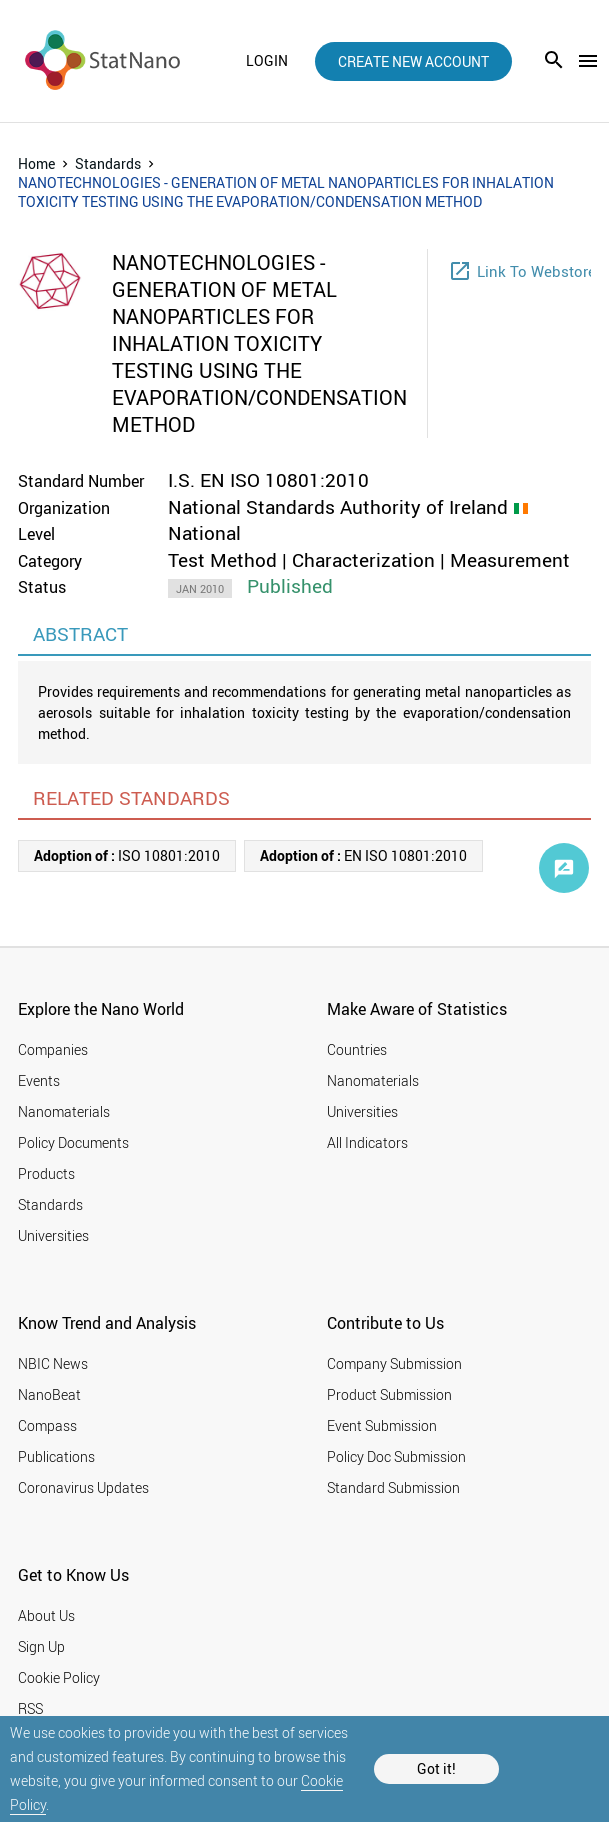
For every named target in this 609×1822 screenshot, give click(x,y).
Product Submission (389, 1394)
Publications (56, 1456)
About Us (46, 1615)
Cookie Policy (59, 1677)
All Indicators (367, 1142)
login (267, 61)
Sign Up (41, 1646)
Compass (47, 1425)
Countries (357, 1049)
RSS (30, 1708)
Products (46, 1173)
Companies (53, 1049)
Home (36, 163)
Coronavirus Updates (83, 1487)
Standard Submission (393, 1487)
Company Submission (394, 1363)
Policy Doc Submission (396, 1456)
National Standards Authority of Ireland (338, 507)
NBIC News (53, 1363)
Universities (53, 1235)
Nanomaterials (64, 1111)
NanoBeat (49, 1394)
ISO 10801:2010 (127, 855)
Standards (108, 163)
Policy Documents (73, 1142)
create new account (413, 61)
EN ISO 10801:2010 (363, 855)
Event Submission (382, 1425)
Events (39, 1080)
